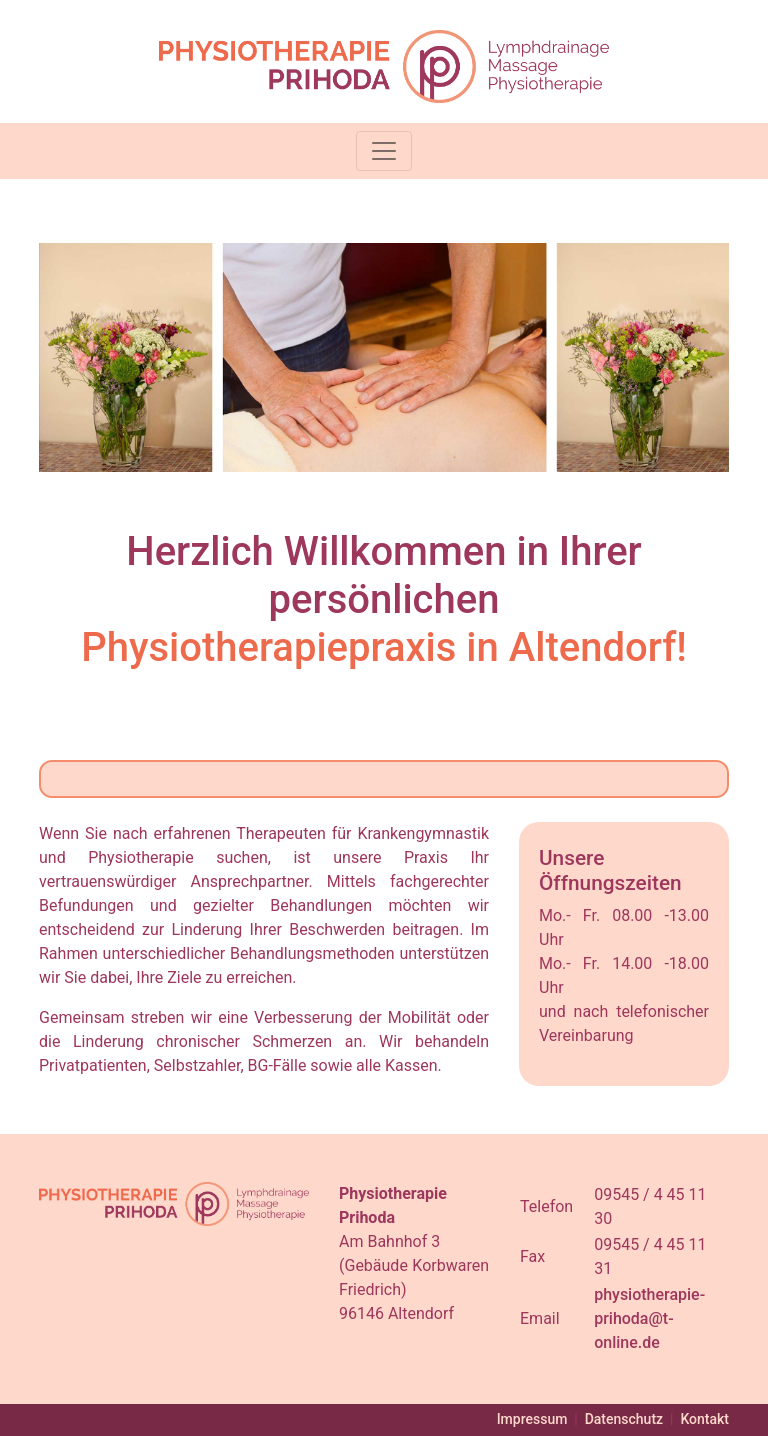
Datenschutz (624, 1419)
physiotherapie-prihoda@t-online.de (649, 1318)
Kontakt (704, 1419)
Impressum (532, 1419)
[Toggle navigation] (384, 151)
